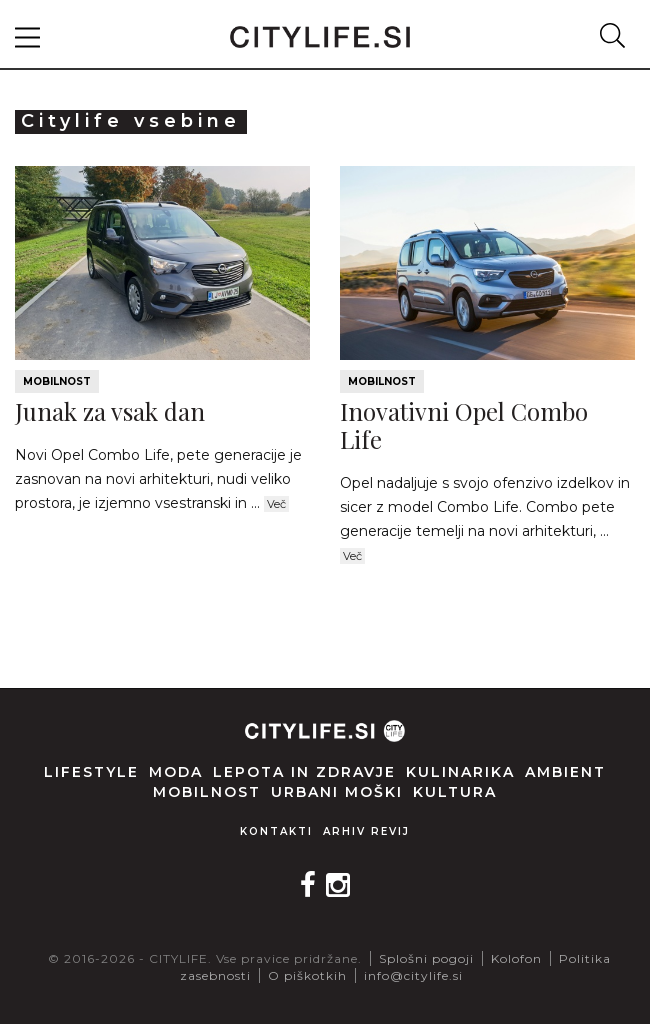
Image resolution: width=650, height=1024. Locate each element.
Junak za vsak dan (110, 411)
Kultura (455, 792)
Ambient (565, 772)
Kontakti (276, 831)
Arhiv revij (366, 831)
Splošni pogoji (426, 958)
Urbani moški (337, 792)
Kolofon (516, 958)
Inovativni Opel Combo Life (464, 425)
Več (276, 504)
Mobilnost (57, 381)
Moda (176, 772)
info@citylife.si (413, 975)
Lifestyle (91, 772)
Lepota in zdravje (304, 772)
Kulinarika (460, 772)
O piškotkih (307, 975)
